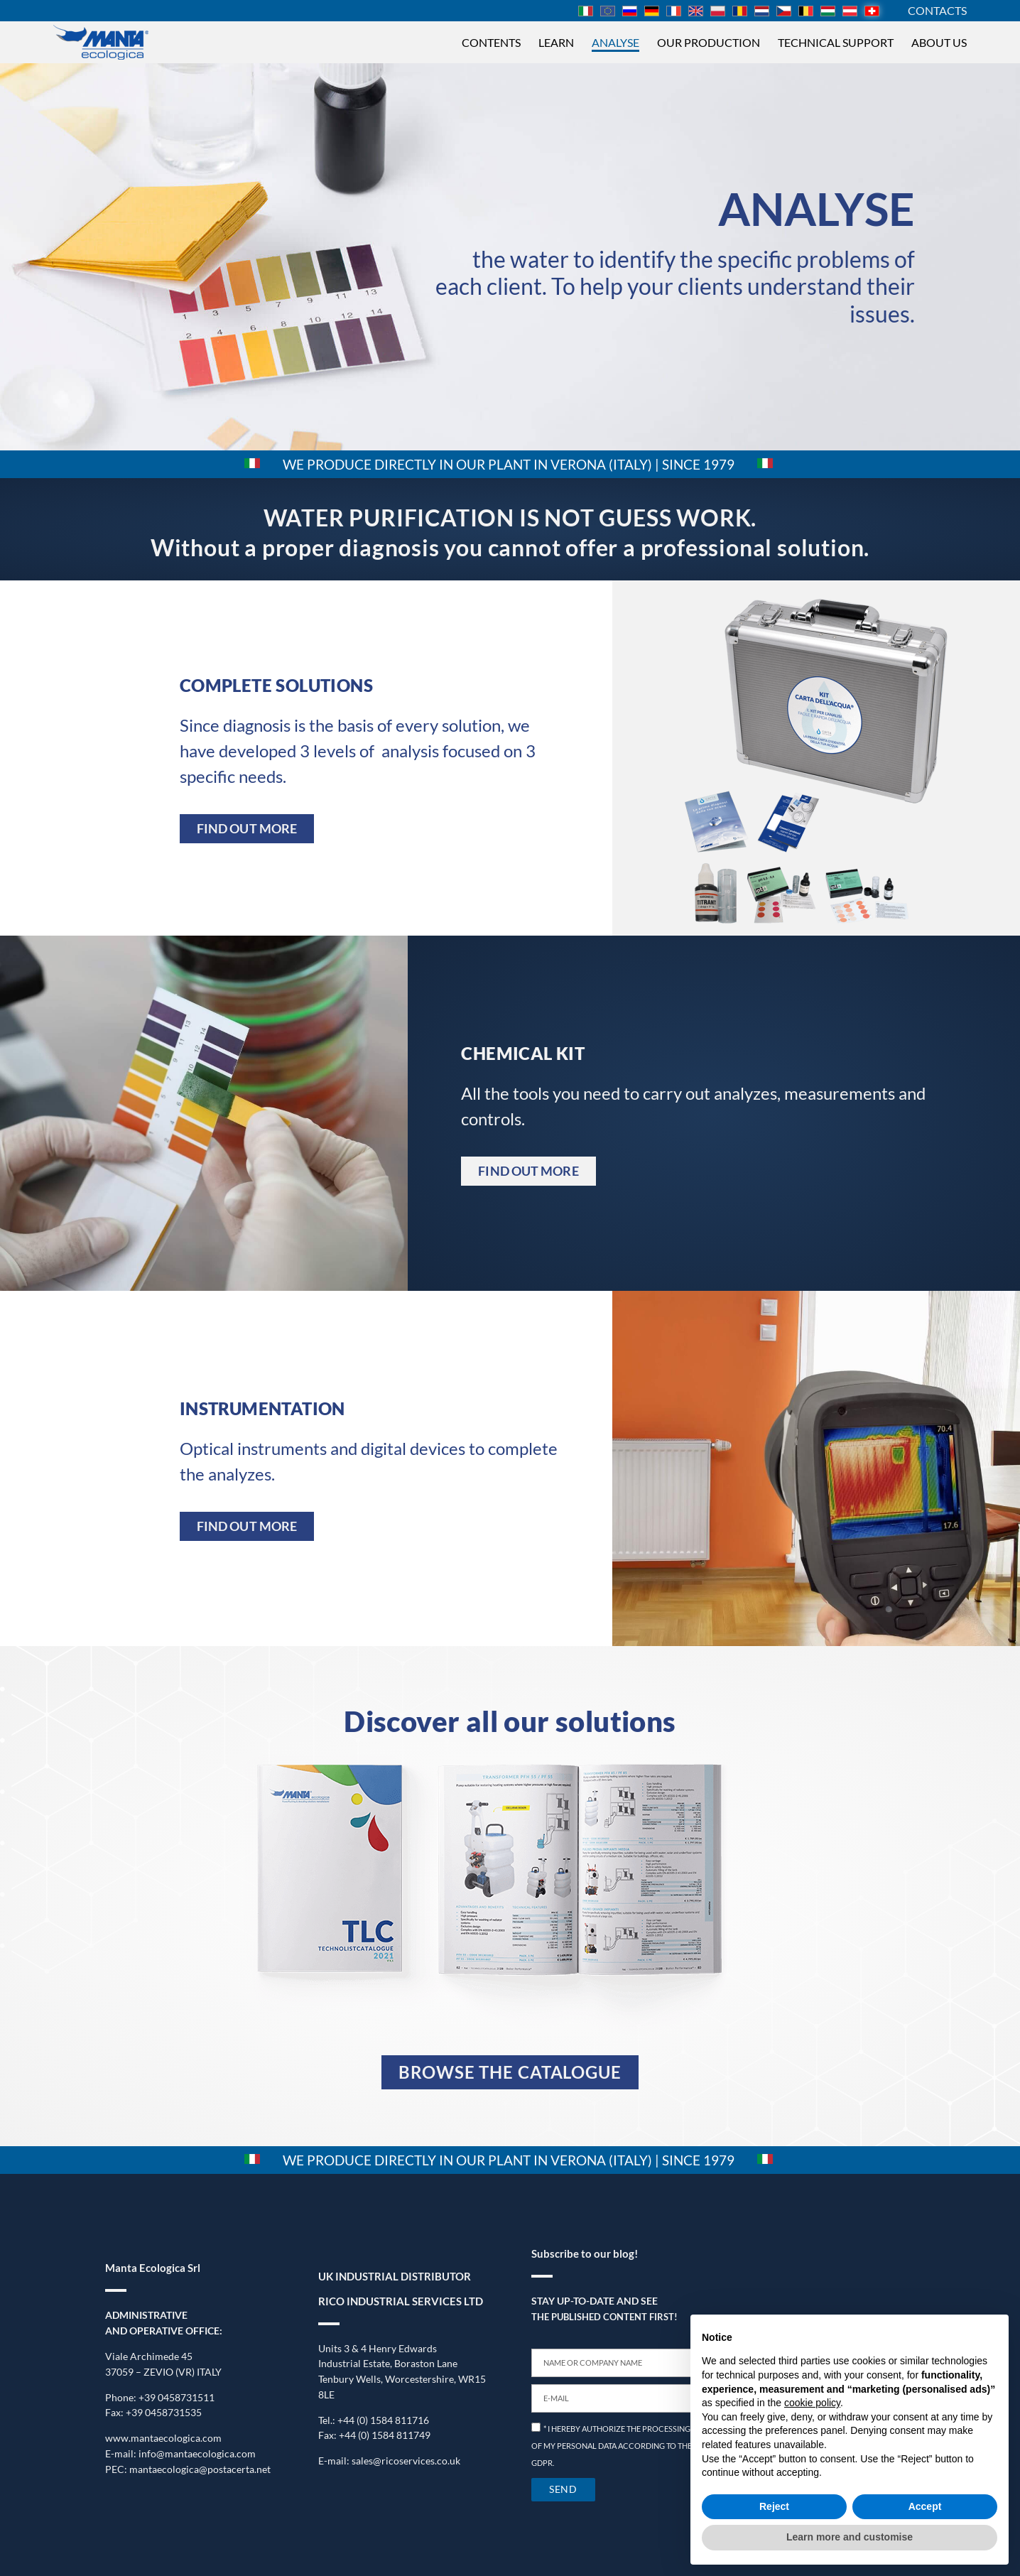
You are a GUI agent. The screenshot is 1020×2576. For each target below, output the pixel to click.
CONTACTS (937, 10)
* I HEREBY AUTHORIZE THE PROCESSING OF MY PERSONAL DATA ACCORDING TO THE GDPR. (611, 2445)
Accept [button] (925, 2506)
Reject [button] (774, 2506)
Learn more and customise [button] (849, 2537)
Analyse (615, 42)
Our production (708, 42)
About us (939, 42)
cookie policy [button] (812, 2402)
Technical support (836, 42)
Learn (556, 42)
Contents (491, 42)
